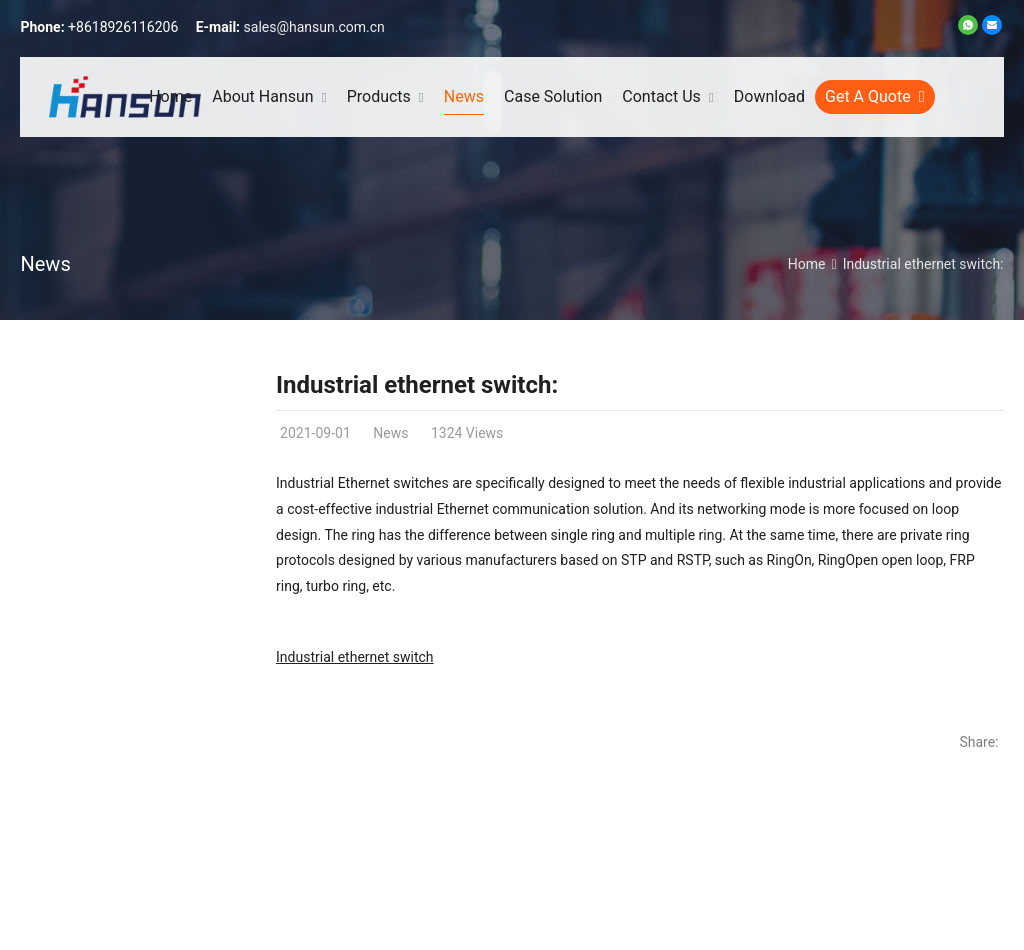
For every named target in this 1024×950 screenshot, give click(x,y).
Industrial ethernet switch (354, 657)
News (45, 264)
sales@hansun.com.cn (314, 27)
